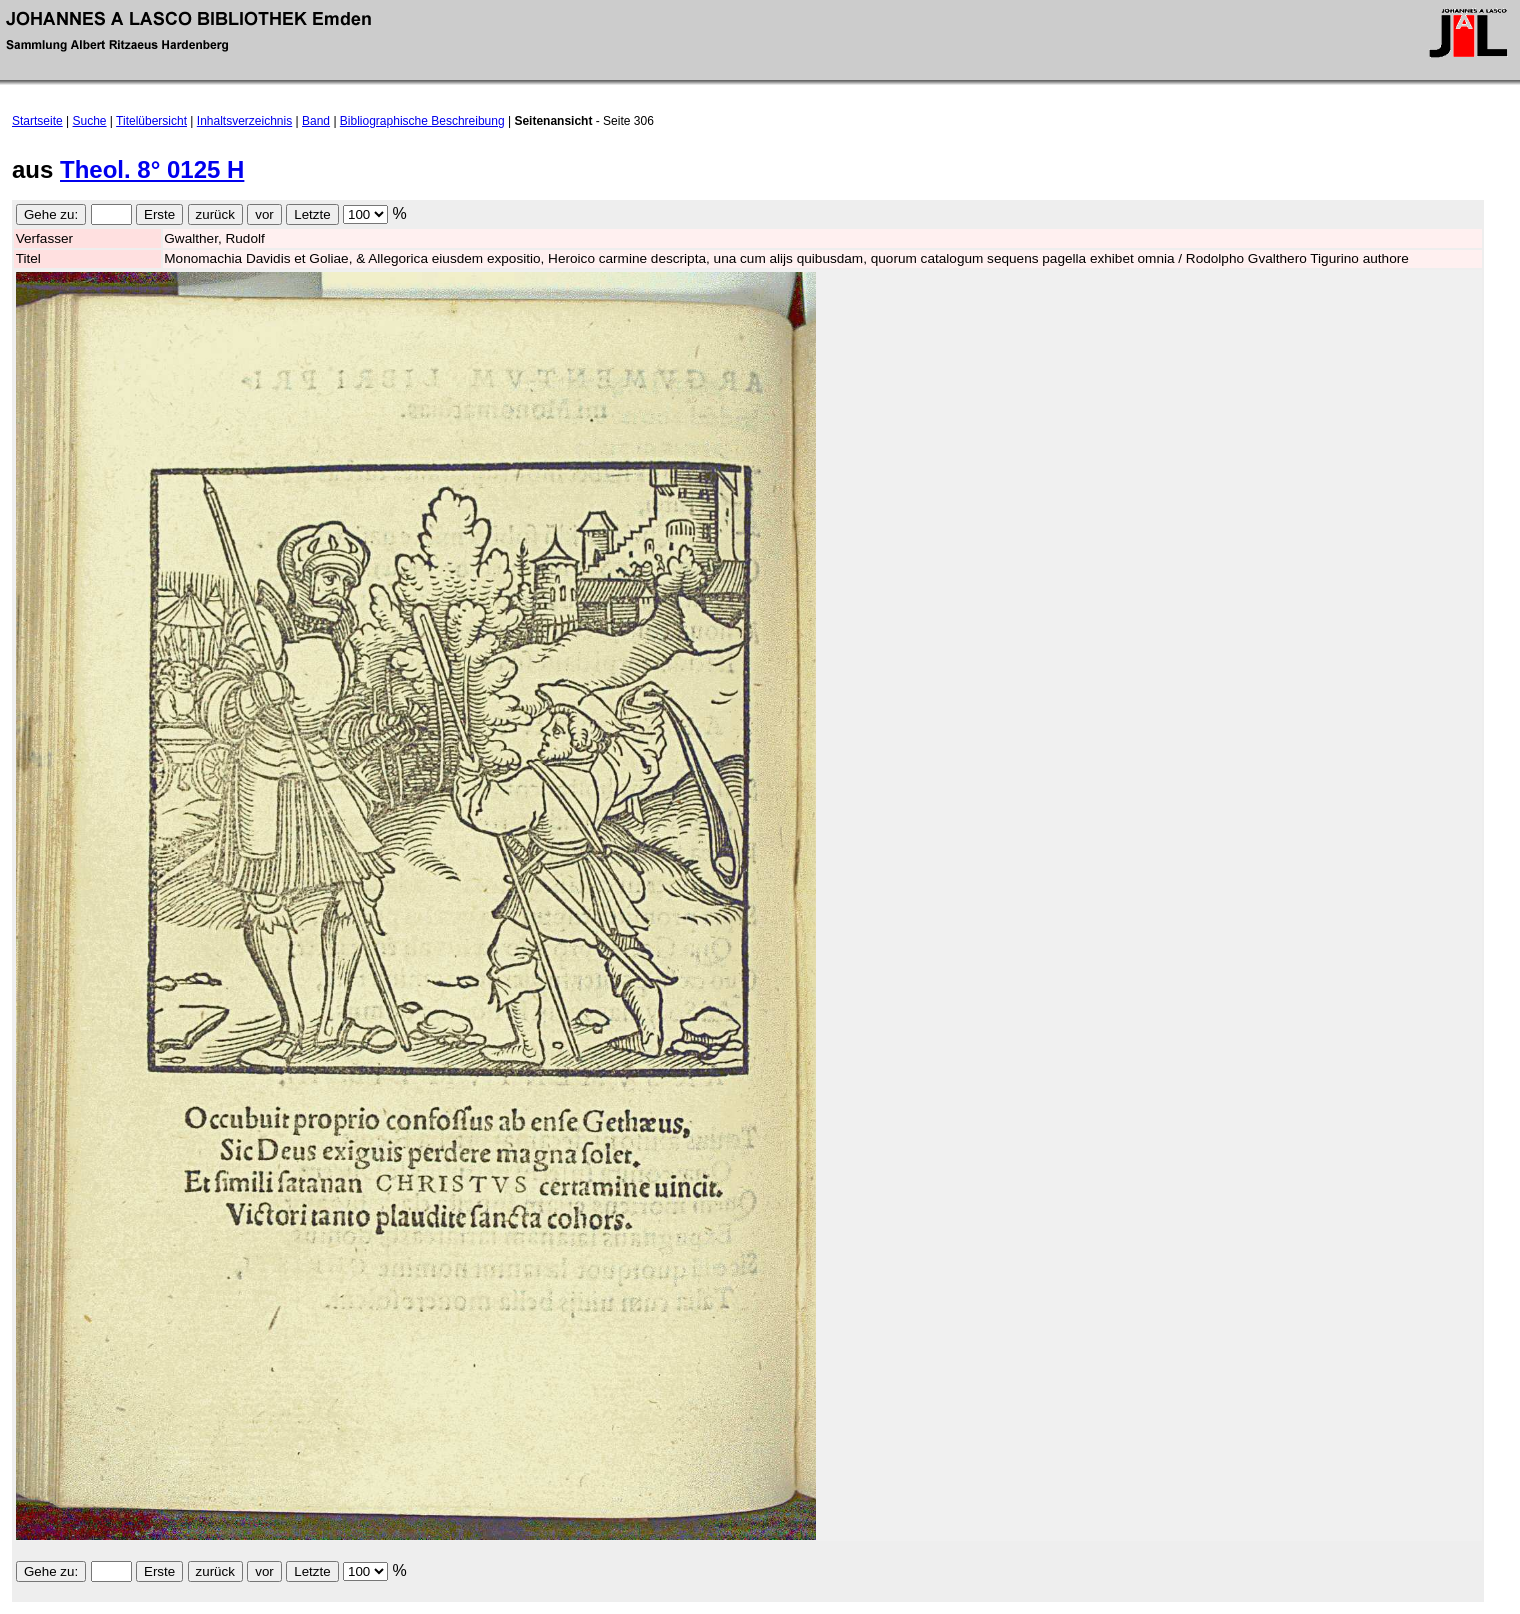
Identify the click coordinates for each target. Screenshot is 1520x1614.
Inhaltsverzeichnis (244, 121)
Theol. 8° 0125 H (152, 169)
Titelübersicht (151, 121)
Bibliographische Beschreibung (422, 121)
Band (316, 121)
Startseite (37, 121)
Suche (90, 121)
